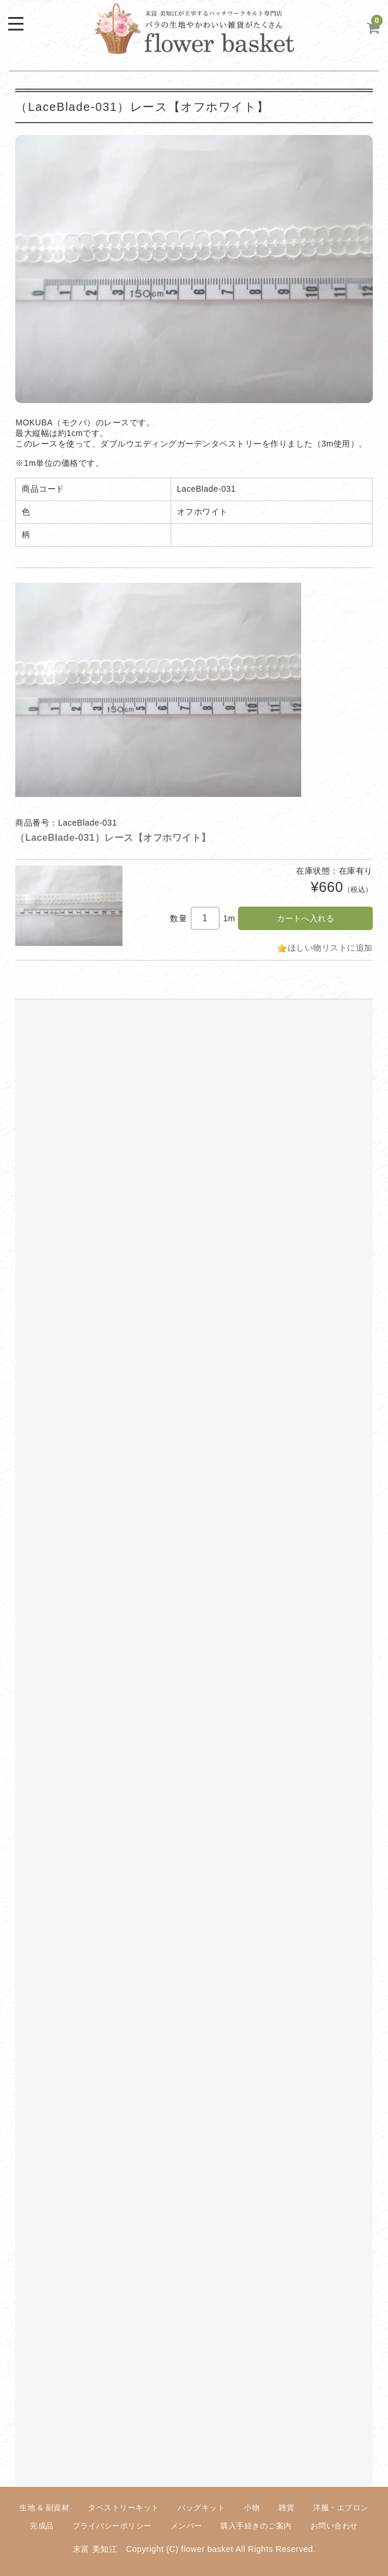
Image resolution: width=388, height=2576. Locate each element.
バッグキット (201, 2507)
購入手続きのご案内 (256, 2525)
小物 (252, 2507)
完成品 (42, 2525)
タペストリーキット (123, 2507)
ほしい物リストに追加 (330, 947)
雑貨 (286, 2507)
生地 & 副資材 (44, 2507)
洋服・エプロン (341, 2507)
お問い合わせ (334, 2525)
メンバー (186, 2525)
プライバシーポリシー (112, 2525)
